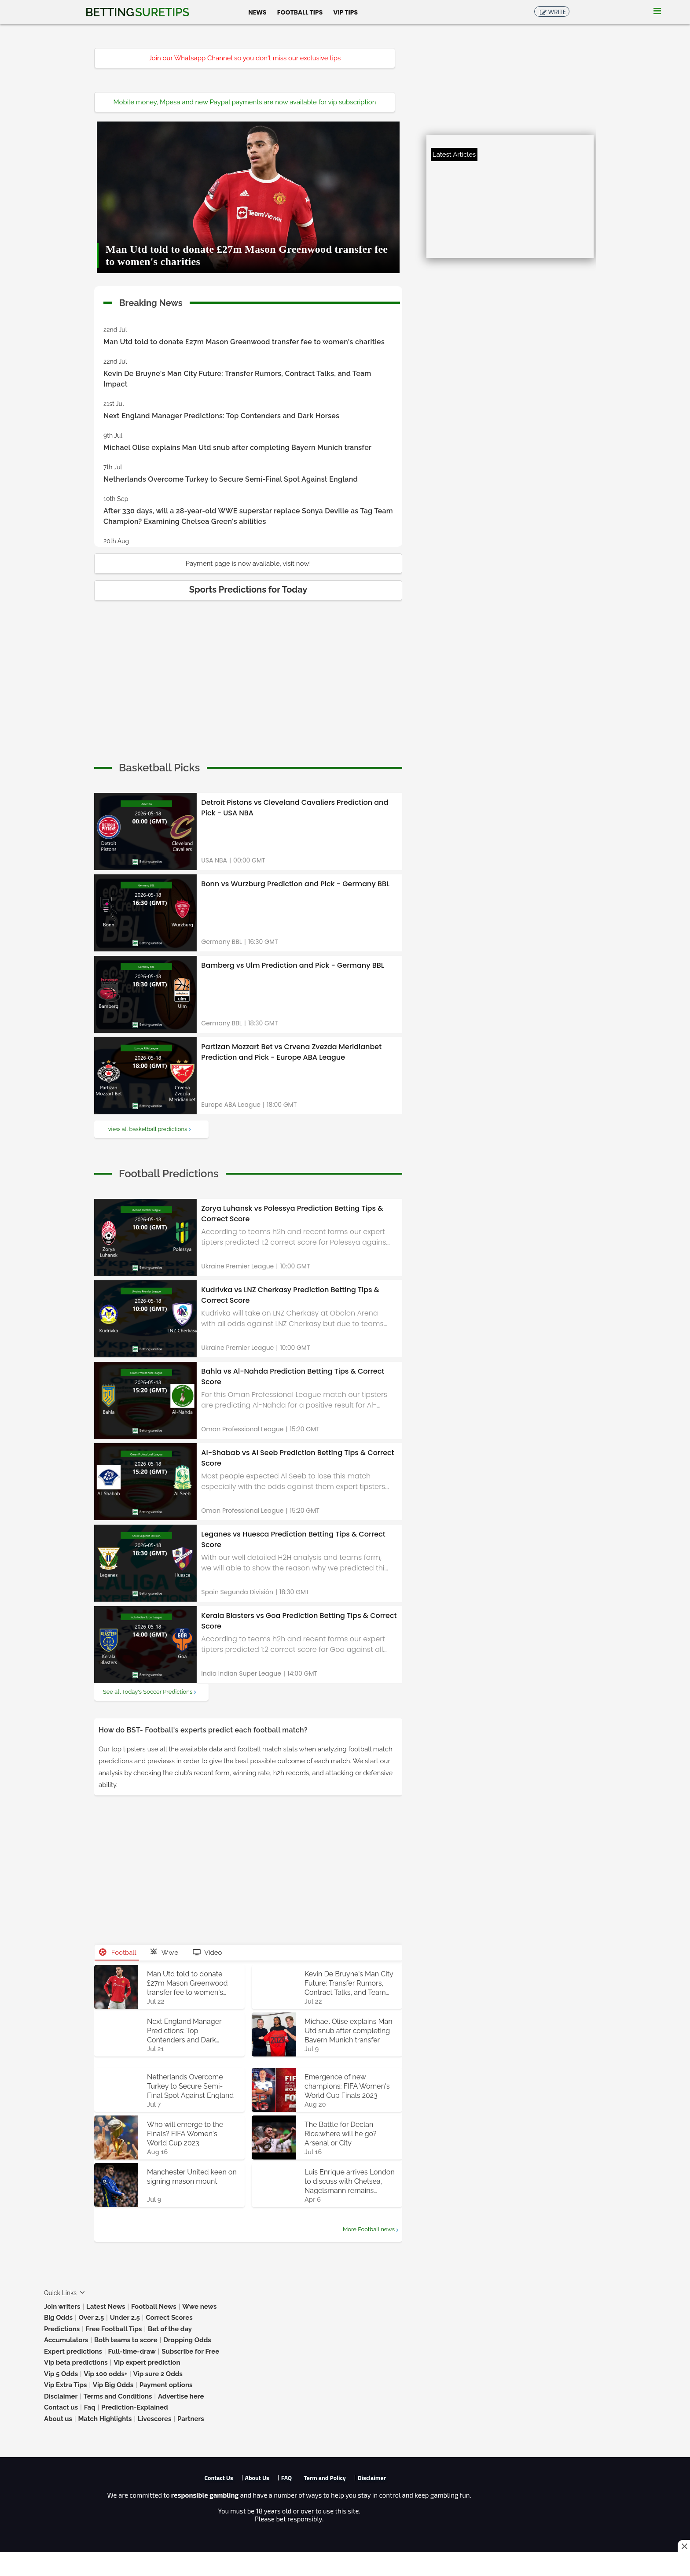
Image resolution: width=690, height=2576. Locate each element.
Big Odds (58, 2318)
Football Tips (300, 12)
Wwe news (199, 2307)
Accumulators (66, 2340)
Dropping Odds (187, 2340)
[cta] (159, 767)
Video (207, 1953)
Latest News (105, 2307)
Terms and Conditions (118, 2396)
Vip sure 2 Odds (158, 2374)
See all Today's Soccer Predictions (147, 1691)
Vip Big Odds (113, 2385)
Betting (137, 12)
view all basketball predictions (147, 1129)
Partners (190, 2419)
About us (58, 2419)
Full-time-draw (131, 2351)
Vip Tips (345, 12)
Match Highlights (105, 2419)
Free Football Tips (114, 2329)
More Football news (369, 2229)
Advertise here (181, 2396)
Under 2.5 (125, 2318)
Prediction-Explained (134, 2407)
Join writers (62, 2307)
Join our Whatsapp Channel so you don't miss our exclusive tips (245, 58)
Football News (153, 2307)
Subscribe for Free (190, 2351)
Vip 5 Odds (61, 2374)
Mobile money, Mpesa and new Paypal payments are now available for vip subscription (245, 102)
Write (557, 11)
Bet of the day (170, 2329)
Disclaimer (60, 2396)
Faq (89, 2407)
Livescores (155, 2419)
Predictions (62, 2329)
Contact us (61, 2407)
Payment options (166, 2385)
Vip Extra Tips (65, 2385)
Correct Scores (169, 2318)
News (257, 12)
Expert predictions (73, 2351)
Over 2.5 (91, 2318)
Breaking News (151, 301)
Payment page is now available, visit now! (248, 564)
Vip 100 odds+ (106, 2374)
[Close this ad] (684, 2546)
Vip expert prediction (147, 2362)
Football (117, 1953)
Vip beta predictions (76, 2362)
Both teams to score (126, 2340)
